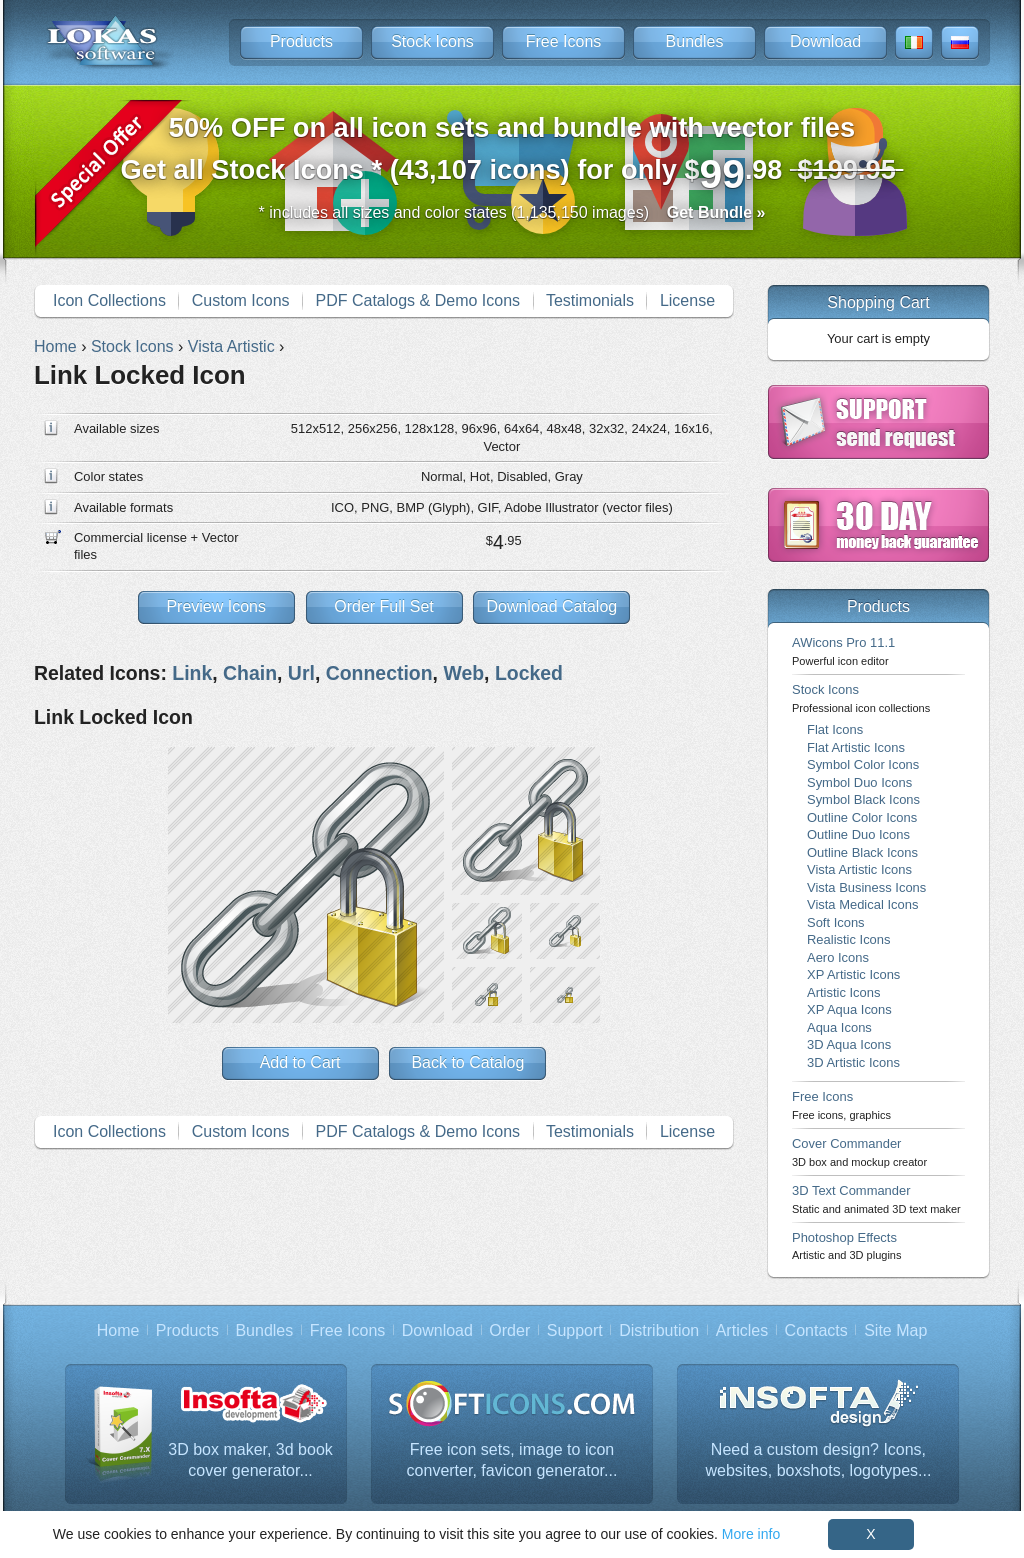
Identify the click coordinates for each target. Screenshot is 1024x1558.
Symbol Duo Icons (859, 782)
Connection (379, 673)
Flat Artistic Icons (856, 747)
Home (118, 1330)
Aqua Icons (839, 1027)
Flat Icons (835, 729)
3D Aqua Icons (849, 1044)
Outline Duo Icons (858, 834)
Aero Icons (838, 957)
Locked (529, 673)
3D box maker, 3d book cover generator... (250, 1460)
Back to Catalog (467, 1062)
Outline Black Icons (862, 852)
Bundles (695, 41)
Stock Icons (432, 41)
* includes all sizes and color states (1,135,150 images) (512, 212)
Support (575, 1330)
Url (301, 673)
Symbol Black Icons (863, 799)
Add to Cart (300, 1062)
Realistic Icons (849, 939)
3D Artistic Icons (853, 1062)
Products (301, 41)
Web (463, 673)
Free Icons (564, 41)
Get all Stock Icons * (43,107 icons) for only (512, 154)
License (687, 300)
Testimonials (590, 300)
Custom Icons (241, 300)
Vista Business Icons (866, 887)
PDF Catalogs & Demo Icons (418, 300)
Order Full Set (384, 606)
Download (825, 41)
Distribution (659, 1330)
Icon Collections (109, 300)
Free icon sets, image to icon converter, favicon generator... (512, 1460)
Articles (742, 1330)
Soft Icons (836, 922)
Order (509, 1330)
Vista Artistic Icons (859, 869)
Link (192, 673)
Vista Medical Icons (862, 904)
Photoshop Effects (846, 1245)
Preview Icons (216, 606)
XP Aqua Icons (849, 1009)
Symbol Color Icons (863, 764)
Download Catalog (551, 606)
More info (751, 1534)
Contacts (816, 1330)
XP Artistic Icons (853, 974)
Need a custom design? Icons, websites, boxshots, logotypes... (819, 1460)
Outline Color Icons (862, 817)
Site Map (895, 1330)
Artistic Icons (843, 992)
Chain (250, 673)
